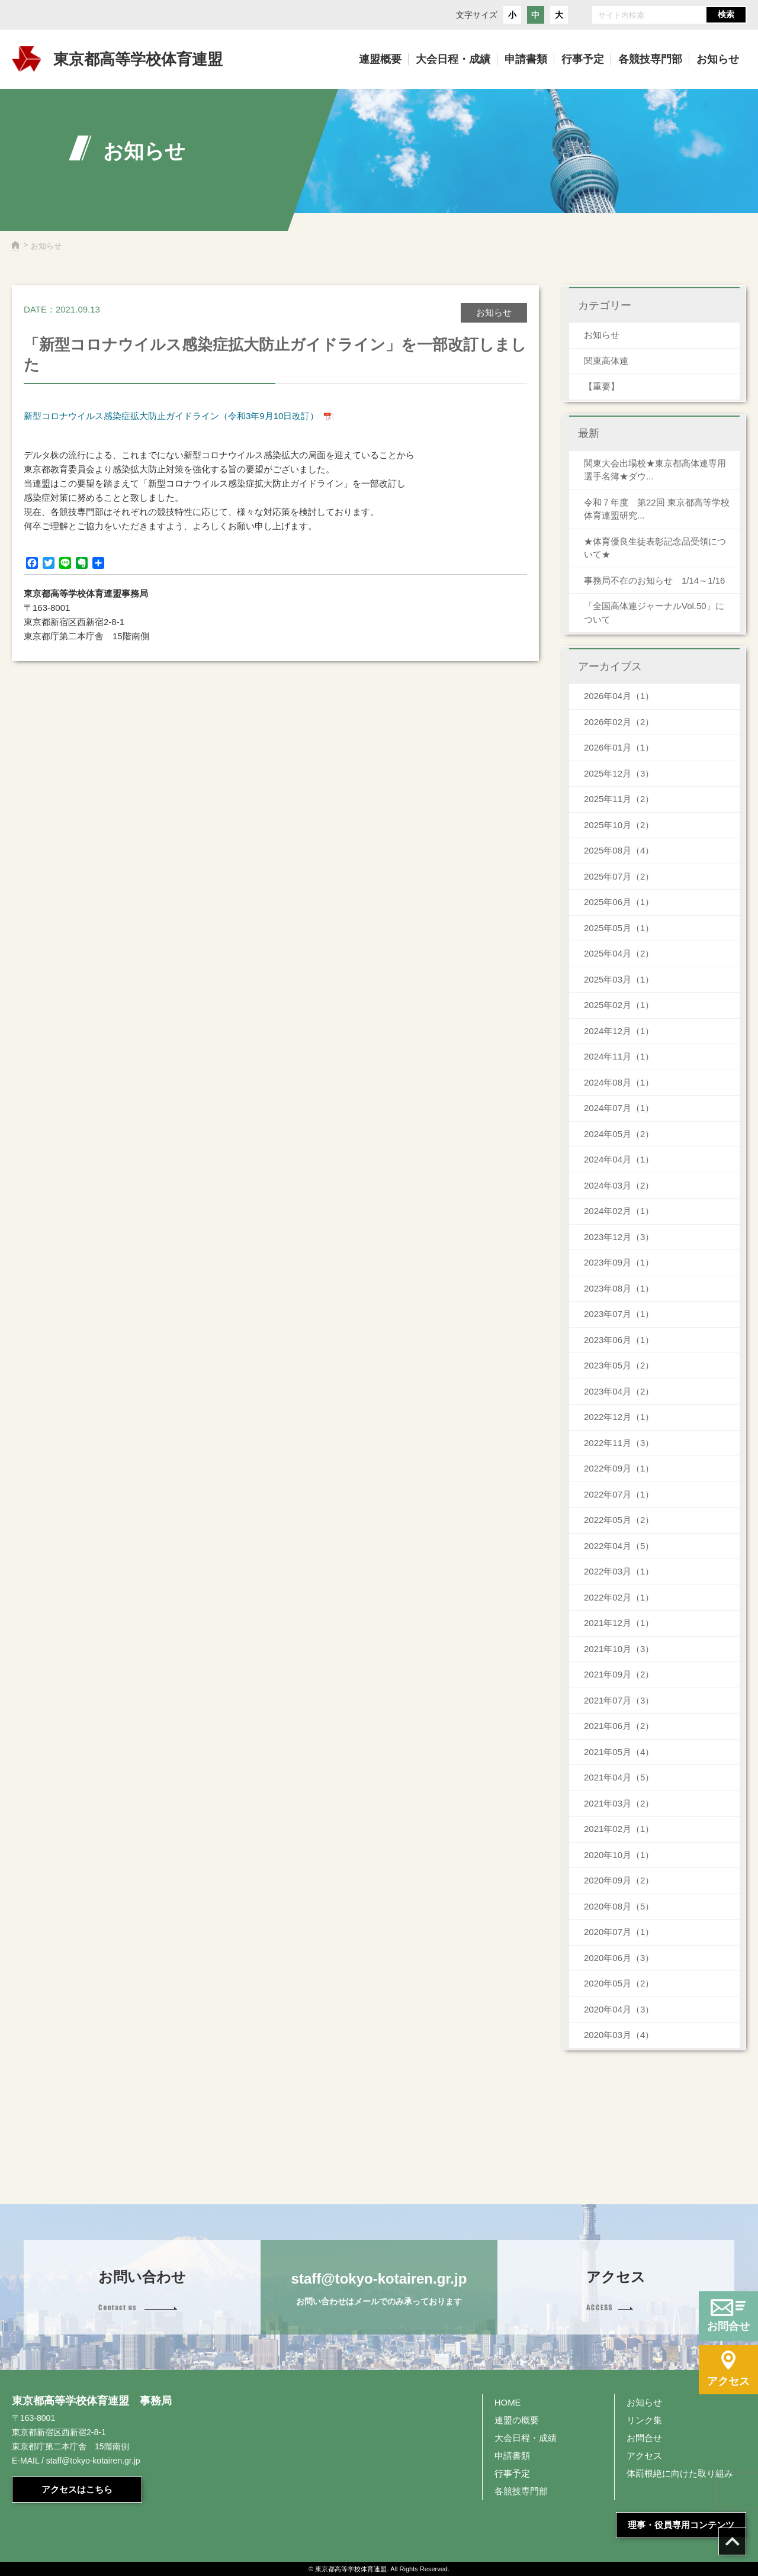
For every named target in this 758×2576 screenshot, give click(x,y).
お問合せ (644, 2438)
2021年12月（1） (619, 1623)
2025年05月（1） (619, 928)
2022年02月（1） (619, 1597)
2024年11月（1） (619, 1056)
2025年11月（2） (619, 799)
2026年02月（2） (619, 722)
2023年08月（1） (619, 1288)
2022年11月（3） (619, 1443)
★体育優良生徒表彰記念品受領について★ (655, 548)
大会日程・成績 (525, 2438)
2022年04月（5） (619, 1546)
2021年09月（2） (619, 1674)
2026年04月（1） (619, 696)
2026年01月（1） (619, 747)
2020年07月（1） (619, 1932)
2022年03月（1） (619, 1571)
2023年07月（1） (619, 1314)
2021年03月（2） (619, 1803)
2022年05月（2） (619, 1520)
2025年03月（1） (619, 979)
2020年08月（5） (619, 1906)
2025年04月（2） (619, 953)
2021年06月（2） (619, 1726)
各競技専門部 (521, 2491)
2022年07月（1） (619, 1494)
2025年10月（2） (619, 825)
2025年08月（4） (619, 850)
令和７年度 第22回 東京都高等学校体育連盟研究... (657, 509)
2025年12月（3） (619, 773)
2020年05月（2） (619, 1983)
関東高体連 (606, 361)
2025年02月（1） (619, 1005)
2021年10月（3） (619, 1649)
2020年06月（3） (619, 1958)
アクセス (644, 2456)
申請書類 (512, 2456)
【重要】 (601, 386)
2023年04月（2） (619, 1391)
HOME (507, 2402)
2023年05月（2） (619, 1365)
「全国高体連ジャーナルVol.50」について (654, 612)
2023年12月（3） (619, 1237)
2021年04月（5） (619, 1777)
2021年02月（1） (619, 1829)
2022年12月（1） (619, 1417)
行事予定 (512, 2473)
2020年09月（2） (619, 1880)
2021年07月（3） (619, 1700)
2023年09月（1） (619, 1262)
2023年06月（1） (619, 1340)
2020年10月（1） (619, 1855)
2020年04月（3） (619, 2009)
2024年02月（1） (619, 1211)
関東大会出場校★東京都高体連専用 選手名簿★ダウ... (655, 470)
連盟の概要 (516, 2420)
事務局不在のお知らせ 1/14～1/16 (659, 580)
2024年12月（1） (619, 1031)
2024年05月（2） (619, 1134)
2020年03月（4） (619, 2035)
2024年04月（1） (619, 1159)
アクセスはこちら (77, 2489)
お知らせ (601, 335)
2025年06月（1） (619, 902)
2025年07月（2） (619, 876)
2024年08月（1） (619, 1082)
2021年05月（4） (619, 1752)
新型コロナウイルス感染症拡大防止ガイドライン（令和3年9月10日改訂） (171, 416)
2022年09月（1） (619, 1468)
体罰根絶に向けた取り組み (680, 2473)
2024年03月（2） (619, 1185)
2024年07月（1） (619, 1108)
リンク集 (644, 2420)
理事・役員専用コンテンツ (681, 2525)
